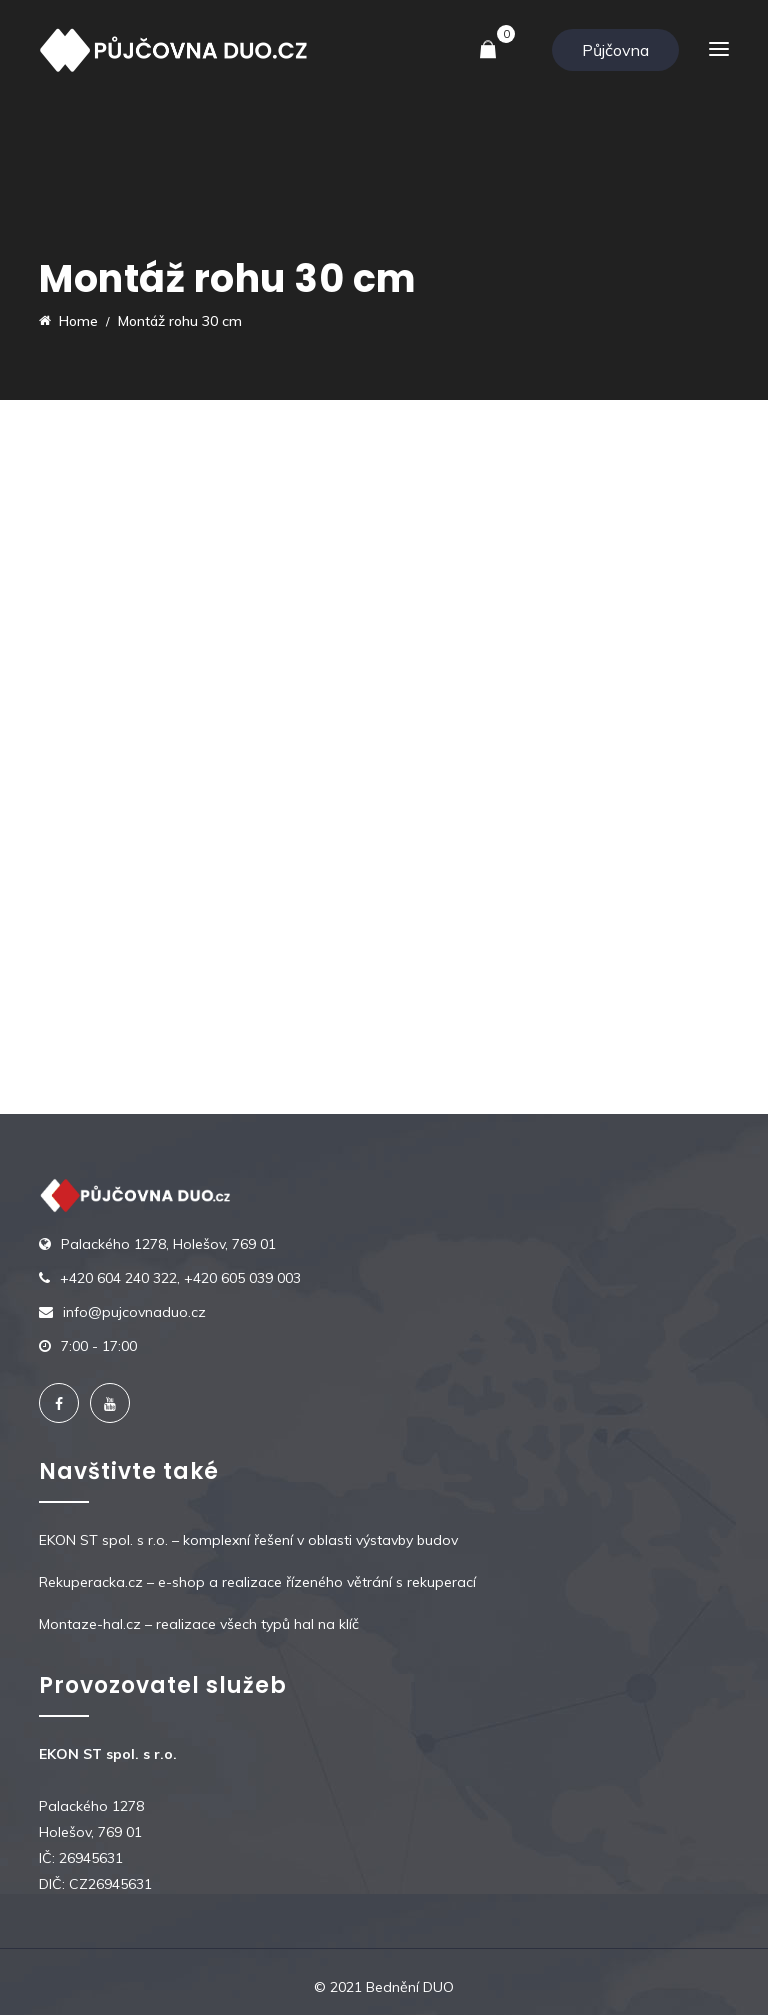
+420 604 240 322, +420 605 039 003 (180, 1278)
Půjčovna (615, 50)
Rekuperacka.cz (91, 1582)
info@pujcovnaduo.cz (134, 1312)
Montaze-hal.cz (90, 1624)
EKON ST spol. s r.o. (103, 1540)
